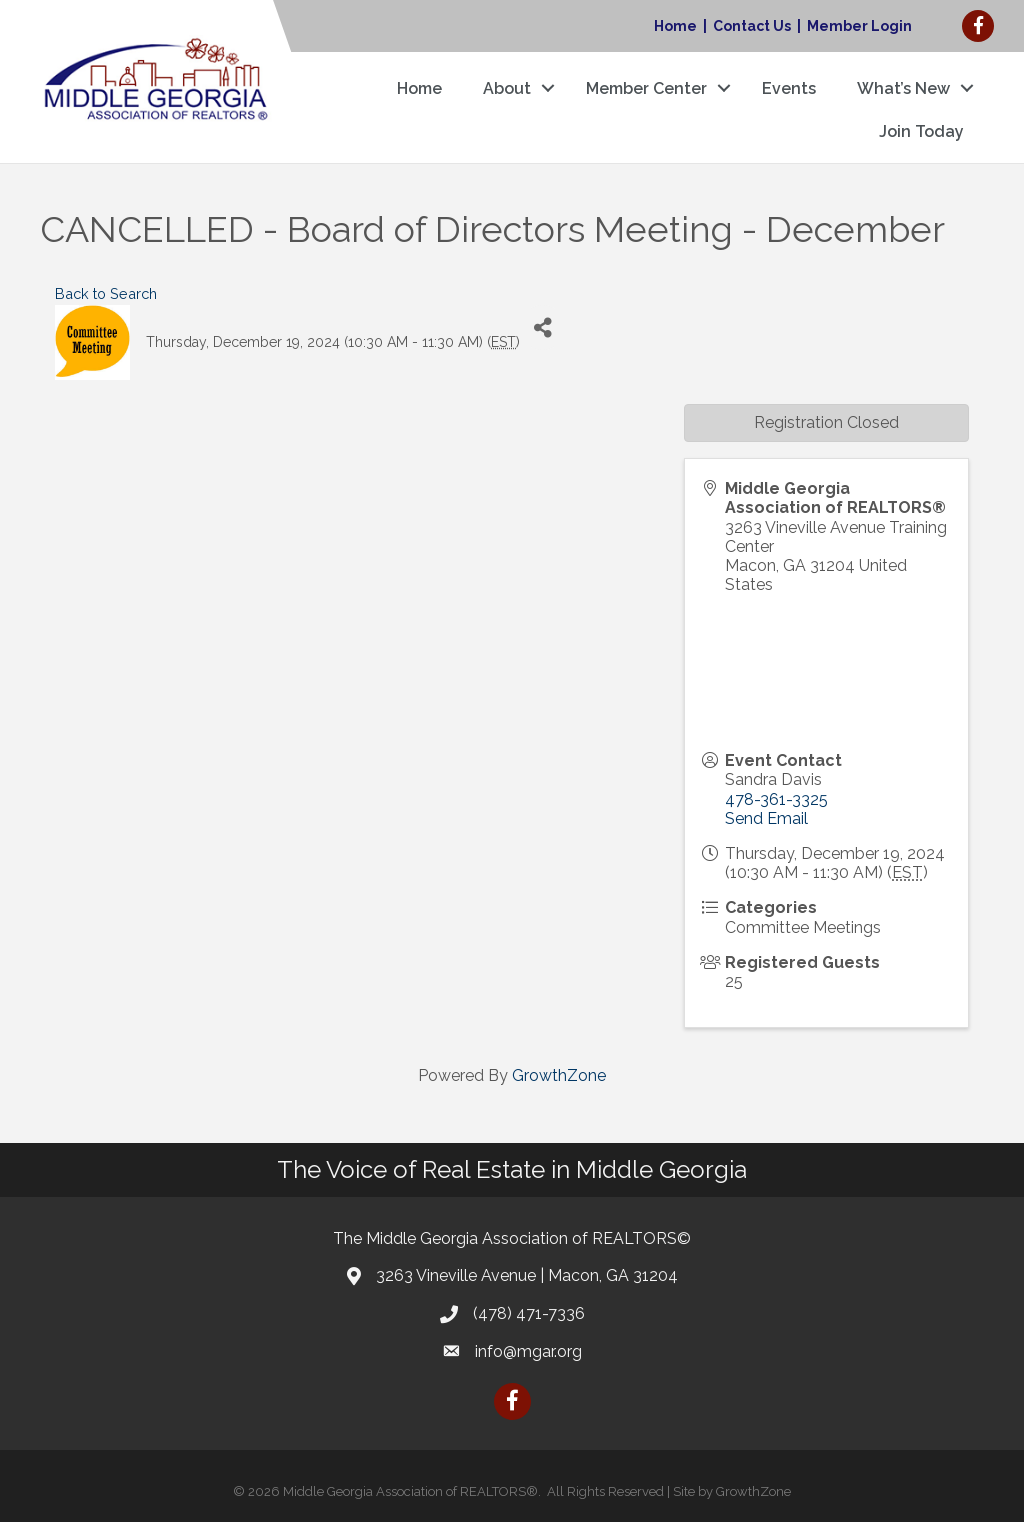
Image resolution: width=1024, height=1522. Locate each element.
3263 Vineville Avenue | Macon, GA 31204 (527, 1275)
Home (675, 26)
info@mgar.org (528, 1351)
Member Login (859, 26)
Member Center (646, 88)
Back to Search (106, 293)
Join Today (921, 131)
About (507, 88)
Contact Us (752, 26)
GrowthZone (559, 1075)
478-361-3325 (776, 799)
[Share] (542, 327)
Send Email (766, 818)
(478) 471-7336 (529, 1313)
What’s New (903, 88)
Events (789, 88)
